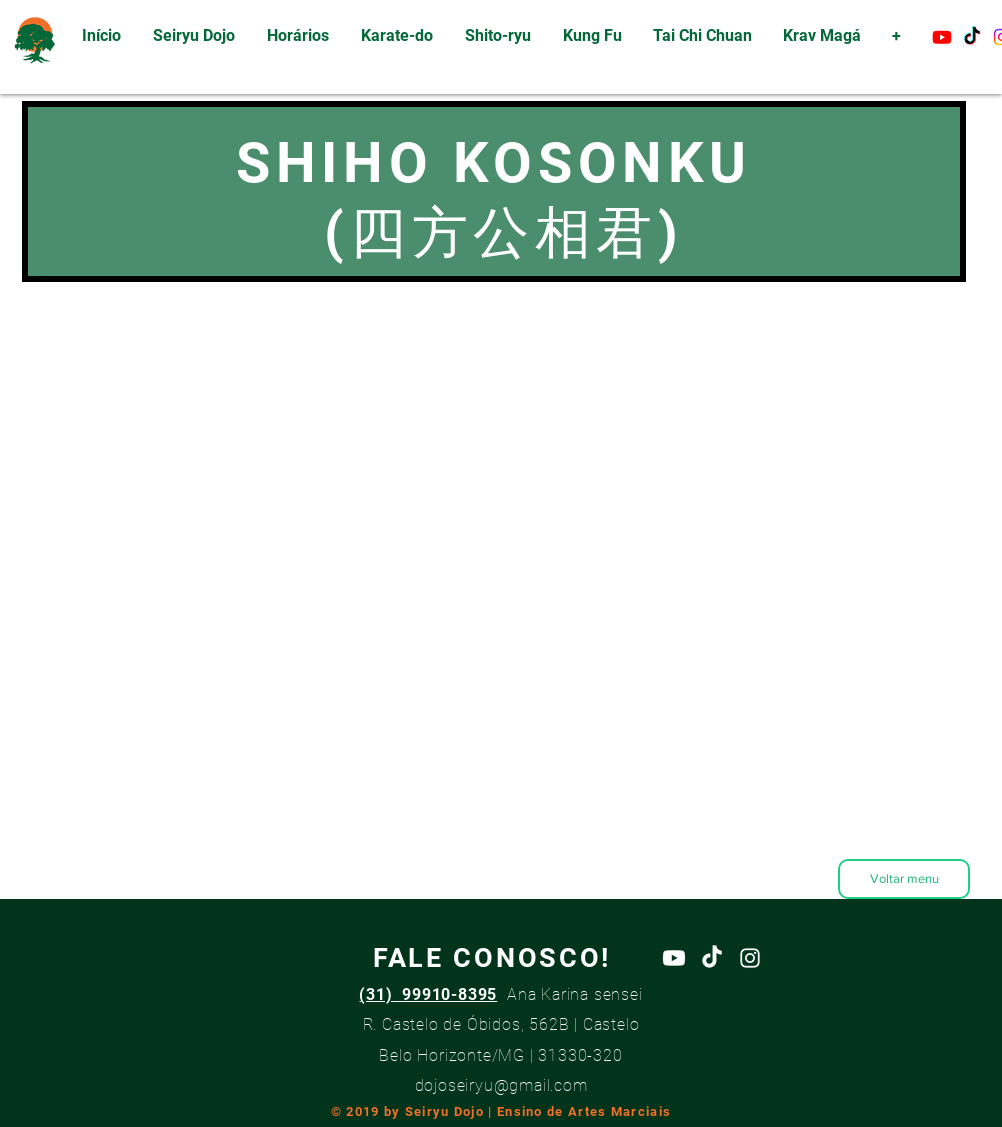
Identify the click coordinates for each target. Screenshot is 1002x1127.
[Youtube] (942, 37)
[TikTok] (972, 37)
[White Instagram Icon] (750, 958)
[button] (397, 36)
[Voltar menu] (904, 879)
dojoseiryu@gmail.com (501, 1085)
